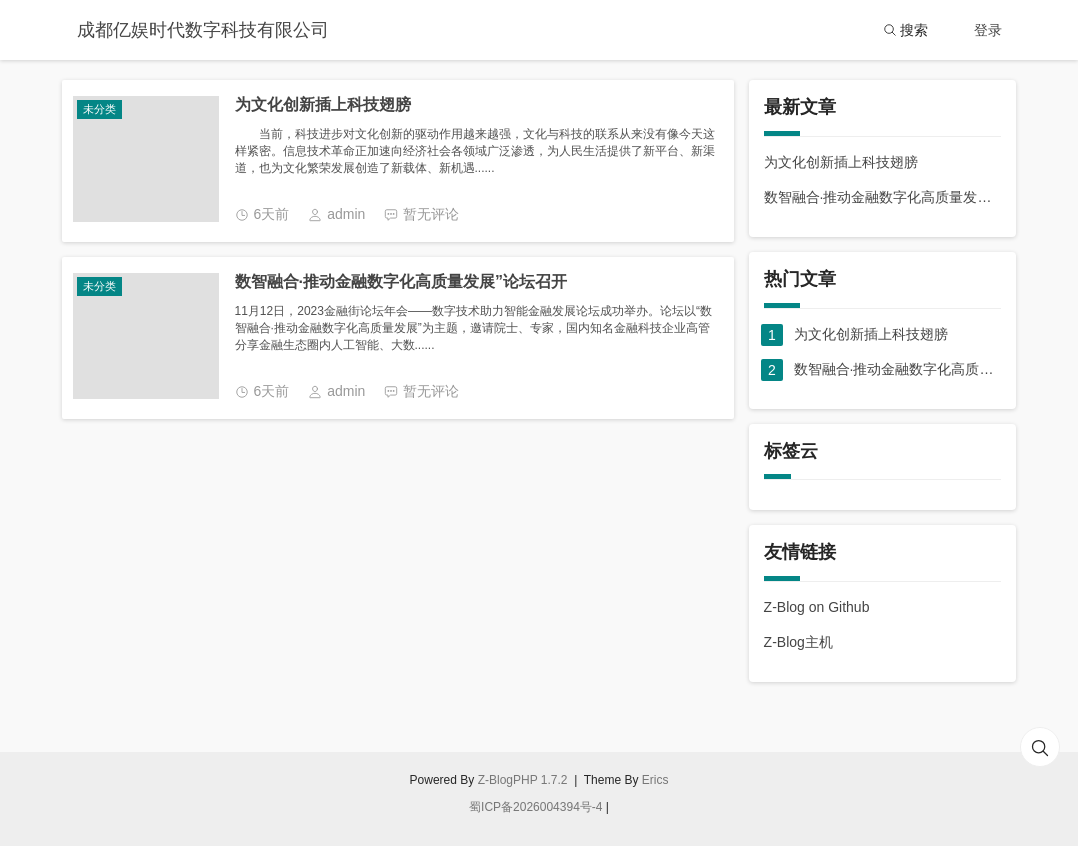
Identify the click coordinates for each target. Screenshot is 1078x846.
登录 (988, 30)
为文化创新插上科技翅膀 (323, 104)
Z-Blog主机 (798, 642)
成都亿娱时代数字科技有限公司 (203, 30)
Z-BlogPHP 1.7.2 (523, 780)
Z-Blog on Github (817, 607)
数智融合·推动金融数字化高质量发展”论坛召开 (401, 281)
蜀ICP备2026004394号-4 (535, 807)
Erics (655, 780)
